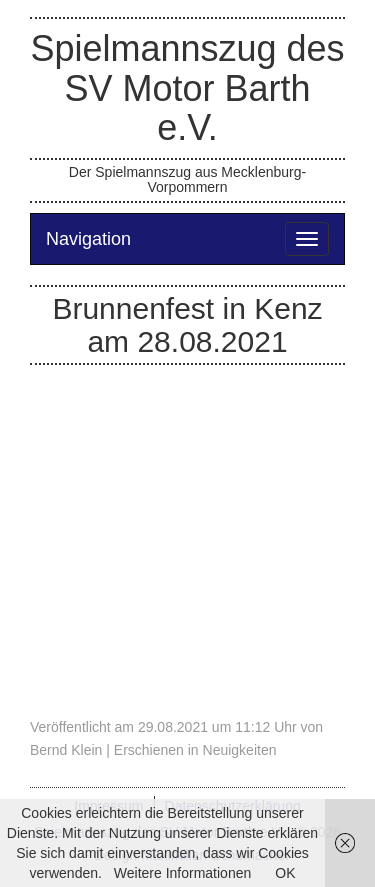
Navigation (88, 239)
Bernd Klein (66, 750)
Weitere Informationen (182, 873)
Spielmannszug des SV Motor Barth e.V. (187, 88)
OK (285, 873)
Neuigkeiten (240, 750)
